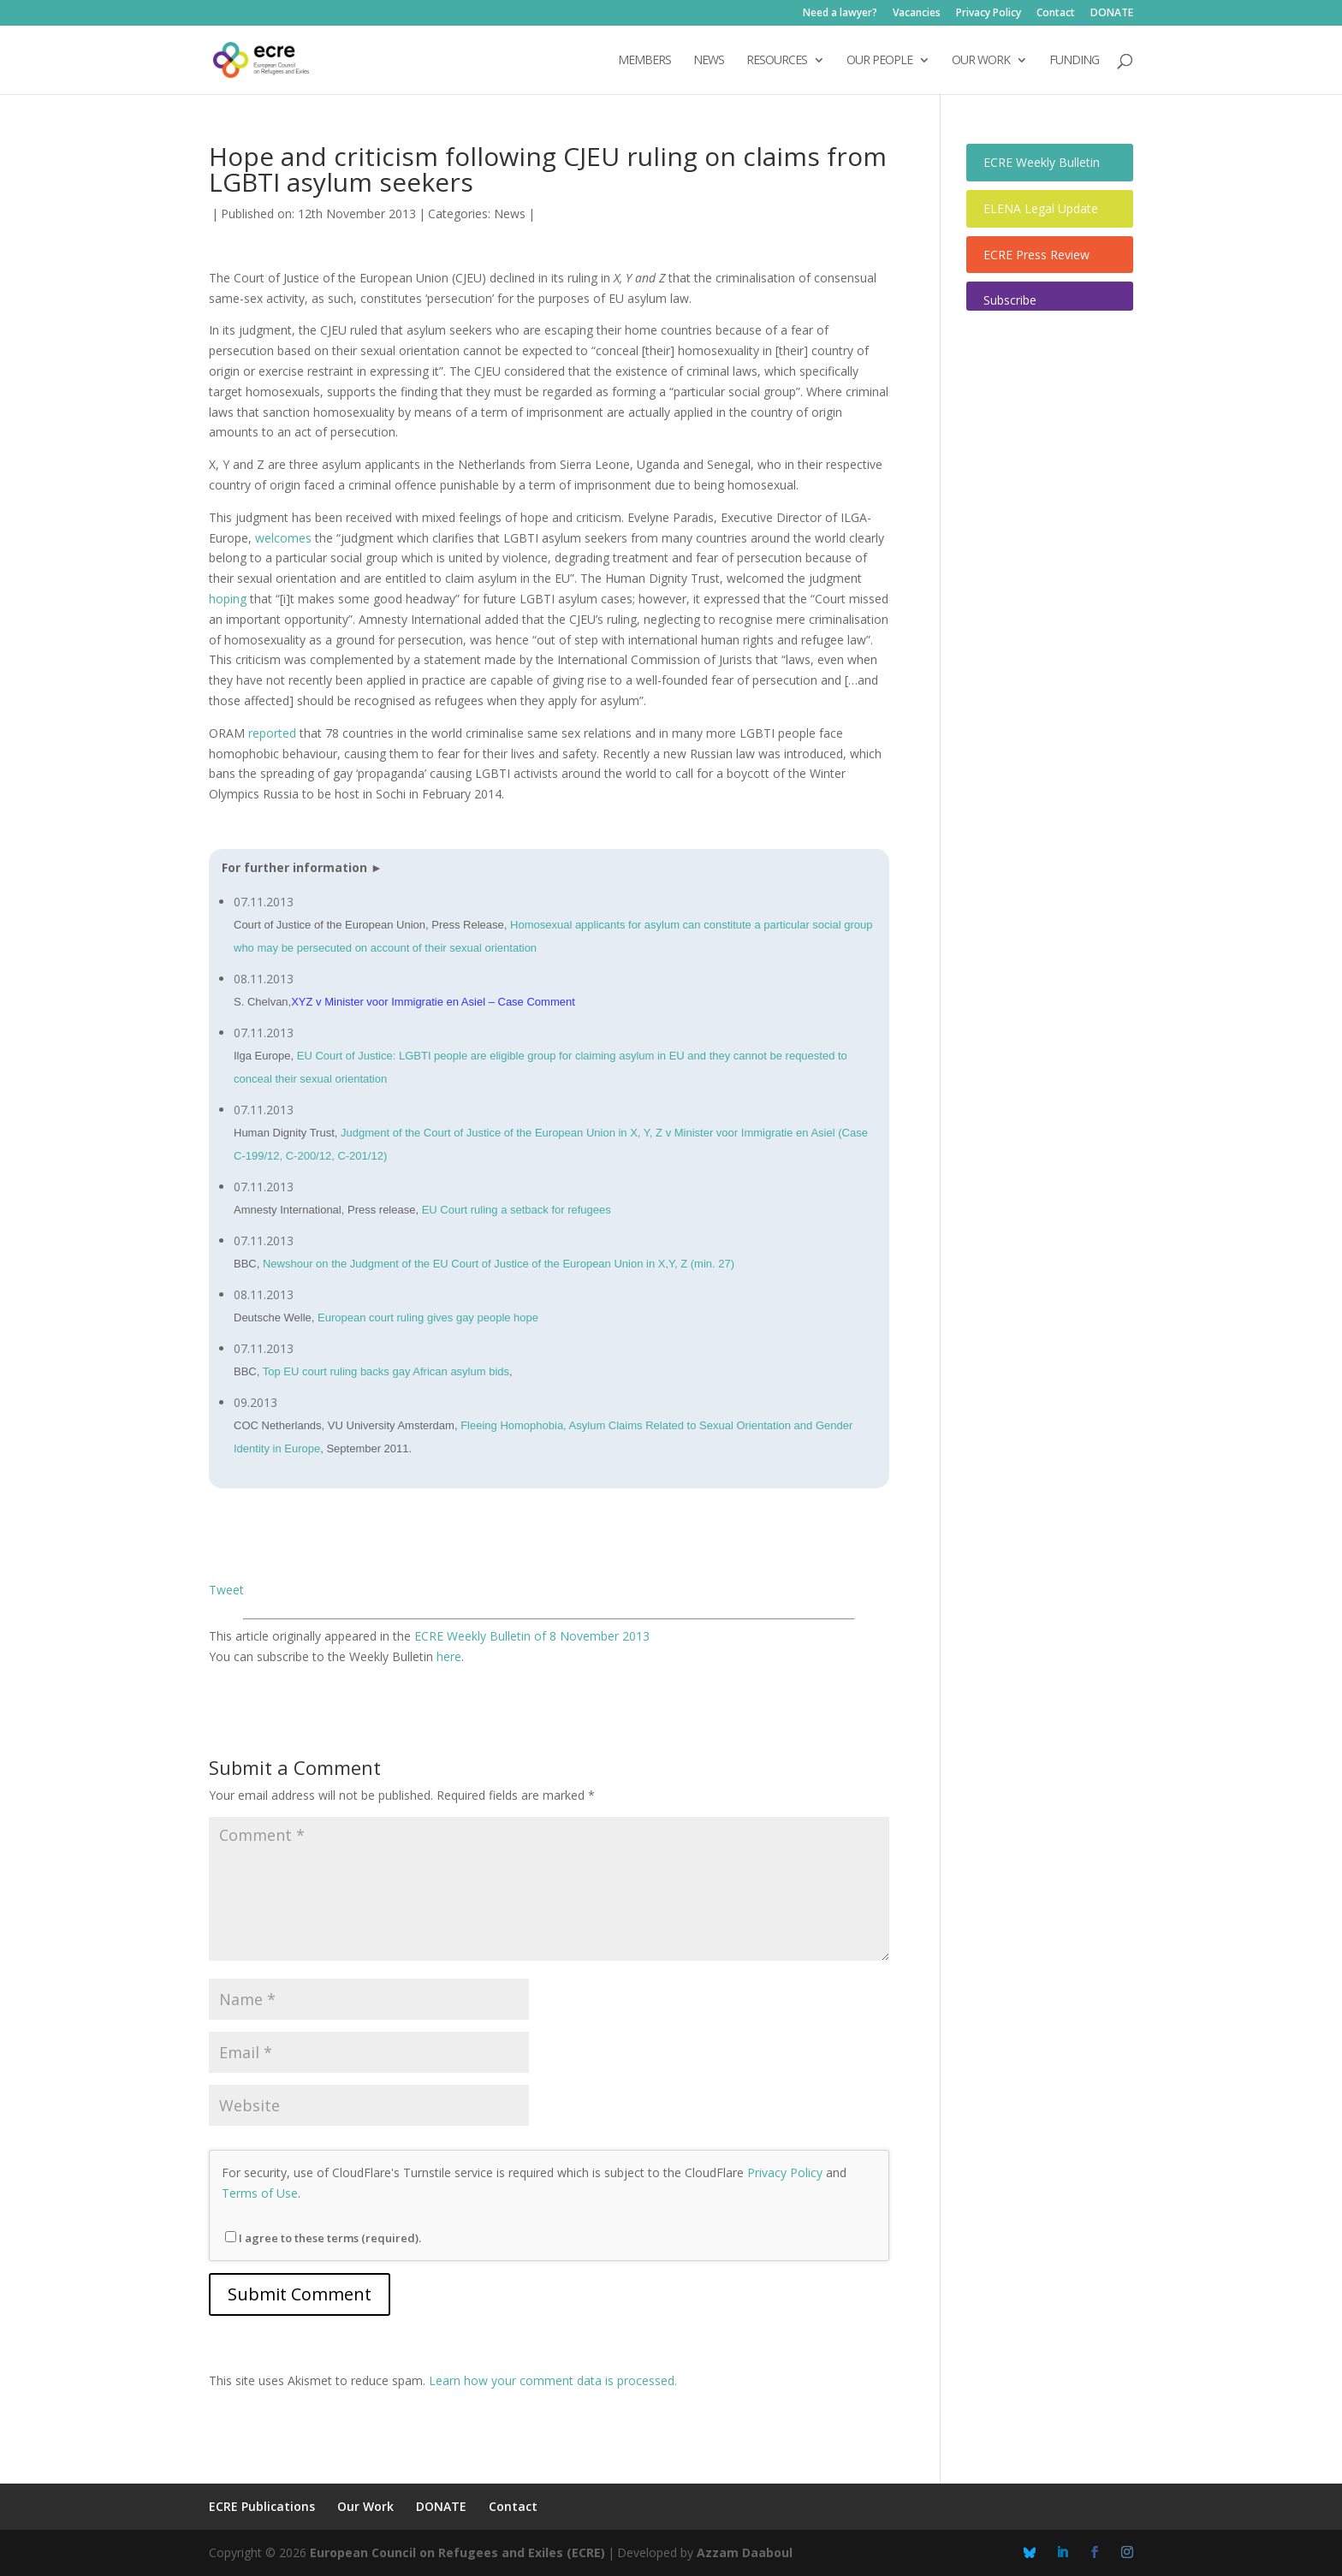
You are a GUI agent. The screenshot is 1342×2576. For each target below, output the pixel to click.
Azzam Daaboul (745, 2552)
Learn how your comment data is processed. (553, 2380)
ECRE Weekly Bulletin (1041, 162)
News (510, 213)
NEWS (708, 61)
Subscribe (1009, 300)
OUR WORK (981, 61)
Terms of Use (260, 2193)
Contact (1055, 14)
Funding (1074, 61)
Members (644, 61)
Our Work (365, 2506)
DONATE (1111, 14)
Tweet (226, 1590)
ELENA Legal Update (1040, 208)
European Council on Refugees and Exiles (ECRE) (457, 2552)
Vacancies (917, 14)
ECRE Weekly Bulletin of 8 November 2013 (532, 1636)
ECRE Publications (262, 2506)
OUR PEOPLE (879, 61)
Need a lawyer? (840, 14)
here (448, 1656)
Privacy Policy (988, 14)
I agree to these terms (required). (323, 2238)
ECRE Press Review (1036, 254)
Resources (776, 61)
